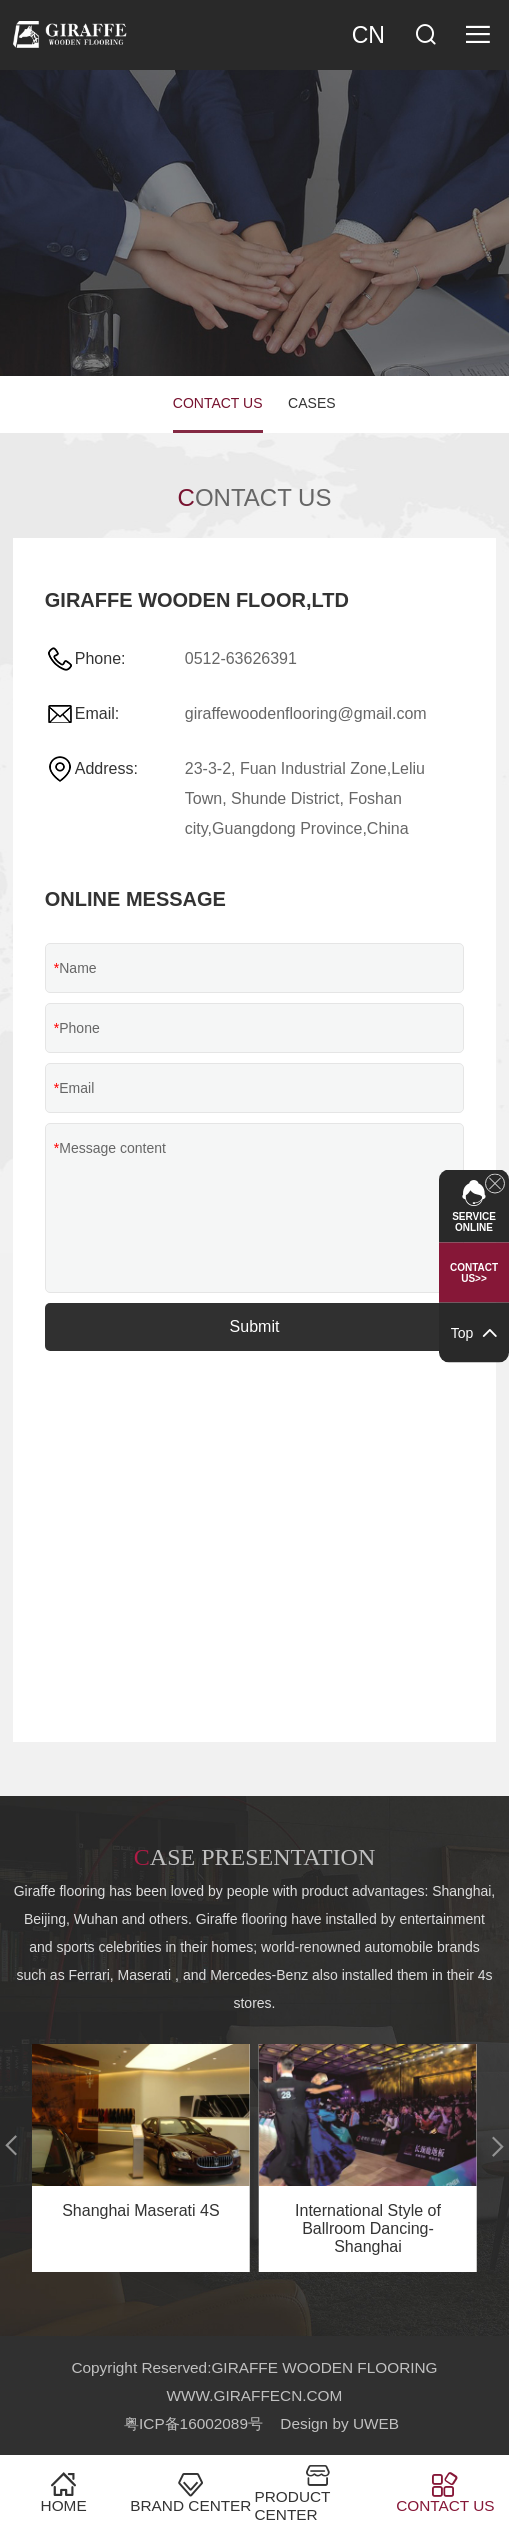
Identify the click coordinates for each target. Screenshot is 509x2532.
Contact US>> (474, 1273)
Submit (255, 1326)
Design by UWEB (339, 2423)
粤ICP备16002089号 (193, 2423)
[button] (12, 2146)
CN (368, 35)
